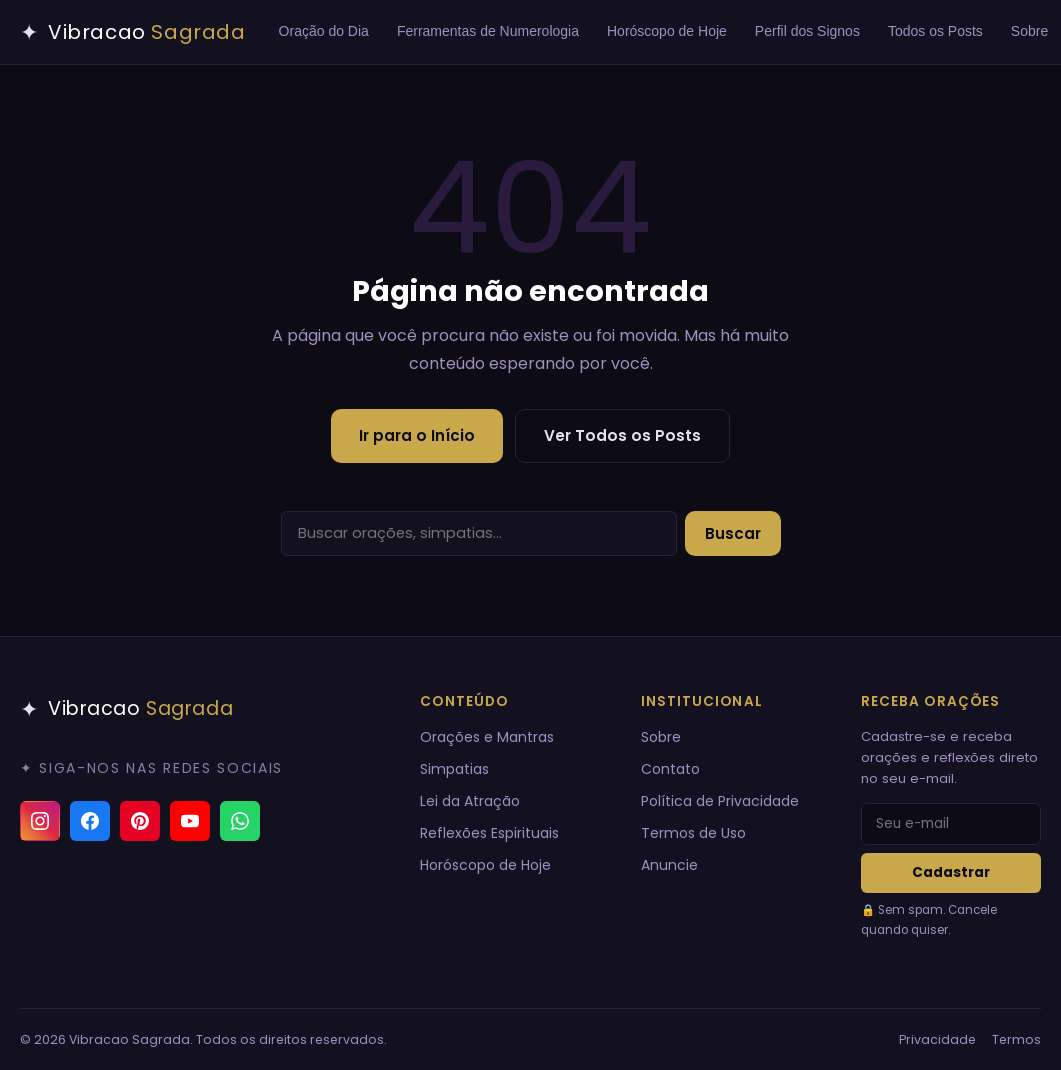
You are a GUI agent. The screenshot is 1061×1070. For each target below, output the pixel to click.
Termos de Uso (693, 833)
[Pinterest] (140, 821)
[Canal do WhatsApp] (240, 821)
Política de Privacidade (720, 801)
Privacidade (937, 1039)
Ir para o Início (417, 435)
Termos (1016, 1039)
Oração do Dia (324, 31)
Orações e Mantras (487, 737)
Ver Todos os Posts (622, 435)
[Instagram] (40, 821)
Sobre (661, 737)
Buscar (733, 533)
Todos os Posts (935, 31)
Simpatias (454, 769)
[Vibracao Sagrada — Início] (133, 32)
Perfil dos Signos (807, 31)
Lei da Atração (470, 801)
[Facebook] (90, 821)
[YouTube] (190, 821)
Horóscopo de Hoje (667, 31)
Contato (670, 769)
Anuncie (669, 865)
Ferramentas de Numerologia (488, 31)
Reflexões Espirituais (489, 833)
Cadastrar (951, 872)
